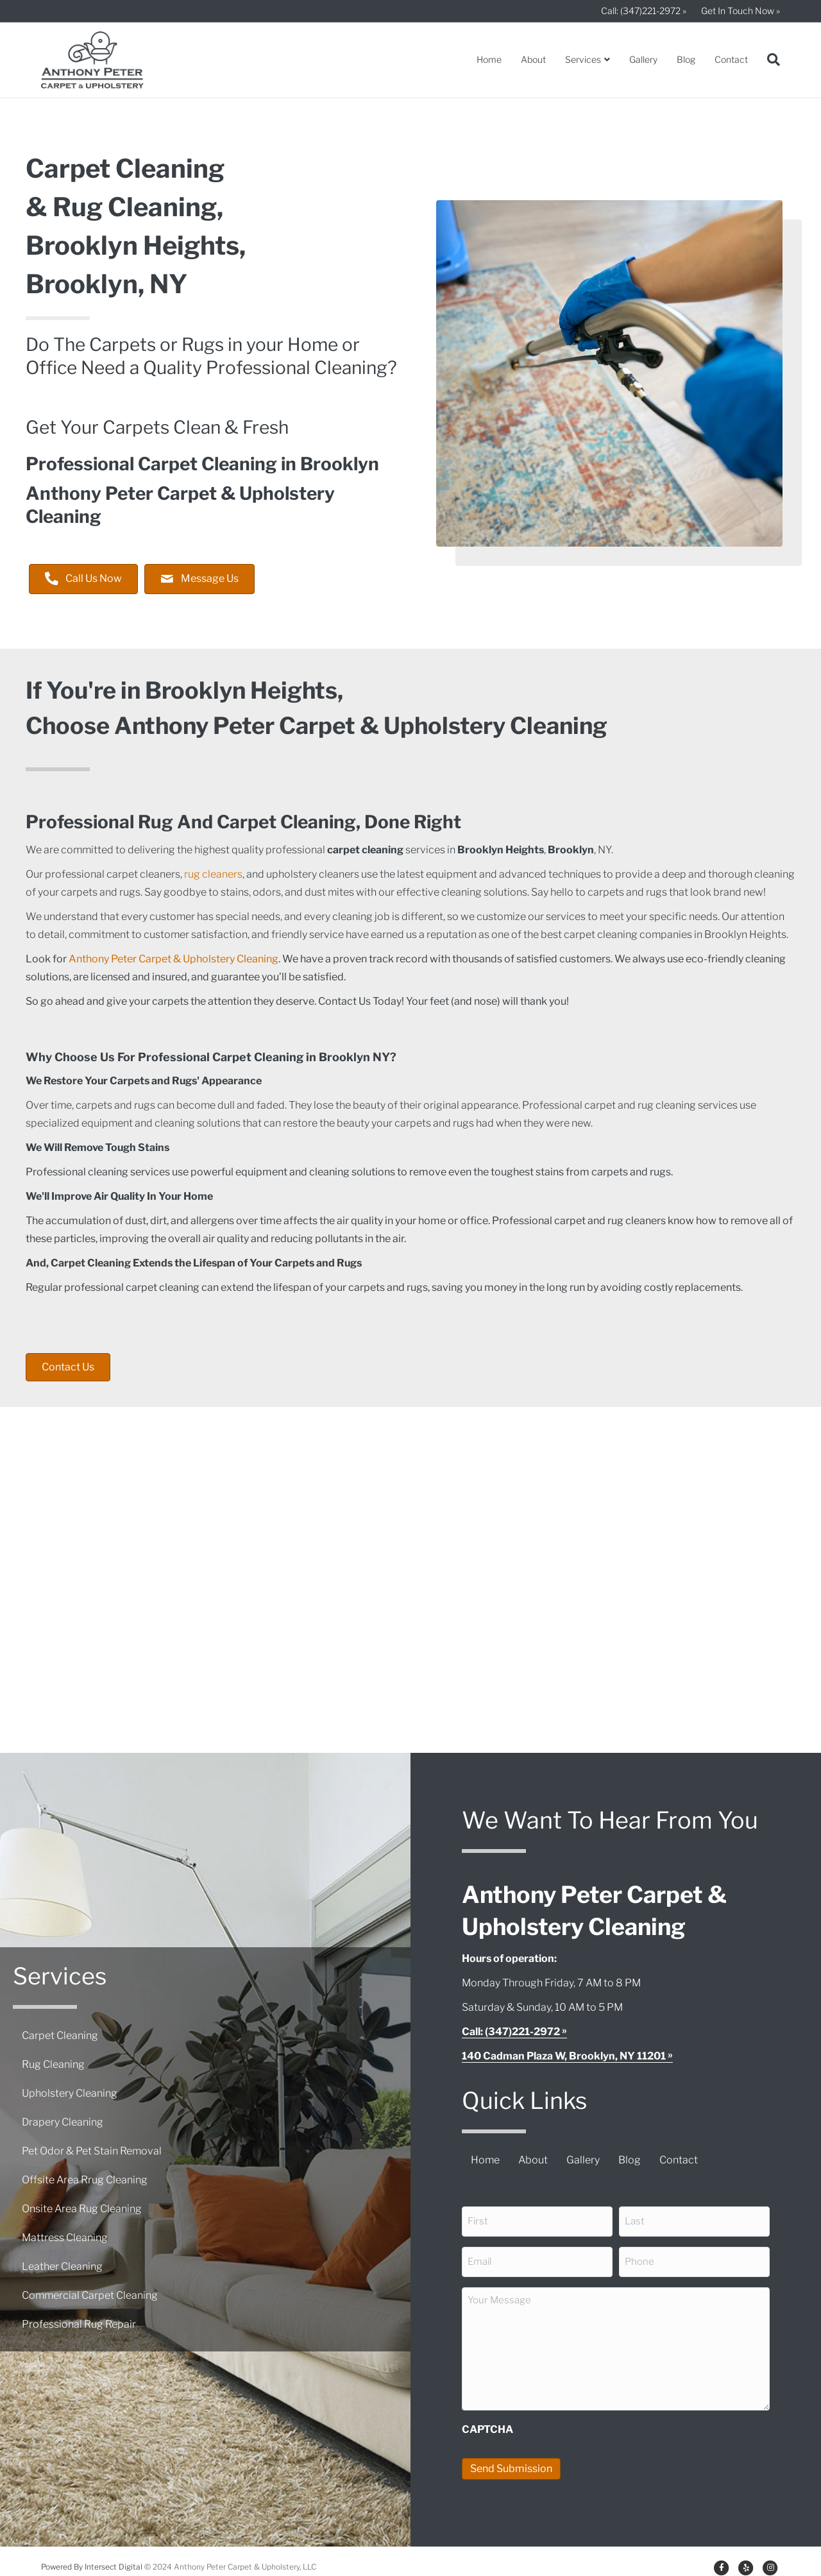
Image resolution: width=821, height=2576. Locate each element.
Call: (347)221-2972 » (643, 10)
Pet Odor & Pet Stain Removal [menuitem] (92, 2146)
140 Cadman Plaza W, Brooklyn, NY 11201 (564, 2056)
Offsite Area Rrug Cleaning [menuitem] (85, 2175)
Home (489, 59)
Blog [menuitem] (629, 2160)
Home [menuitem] (485, 2160)
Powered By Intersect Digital (91, 2556)
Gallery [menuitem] (583, 2160)
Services (583, 59)
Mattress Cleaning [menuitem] (65, 2233)
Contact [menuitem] (678, 2160)
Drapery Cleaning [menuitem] (62, 2117)
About (533, 59)
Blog (686, 59)
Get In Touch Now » (740, 10)
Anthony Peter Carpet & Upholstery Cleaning (173, 959)
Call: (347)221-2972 (511, 2032)
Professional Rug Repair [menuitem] (79, 2320)
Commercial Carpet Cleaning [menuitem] (90, 2291)
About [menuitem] (533, 2160)
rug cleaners (213, 874)
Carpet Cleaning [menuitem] (60, 2031)
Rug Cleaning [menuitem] (53, 2060)
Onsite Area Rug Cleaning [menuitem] (82, 2204)
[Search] (769, 59)
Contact (731, 59)
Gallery (643, 59)
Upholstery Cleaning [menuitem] (69, 2089)
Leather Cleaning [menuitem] (62, 2262)
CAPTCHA (487, 2420)
